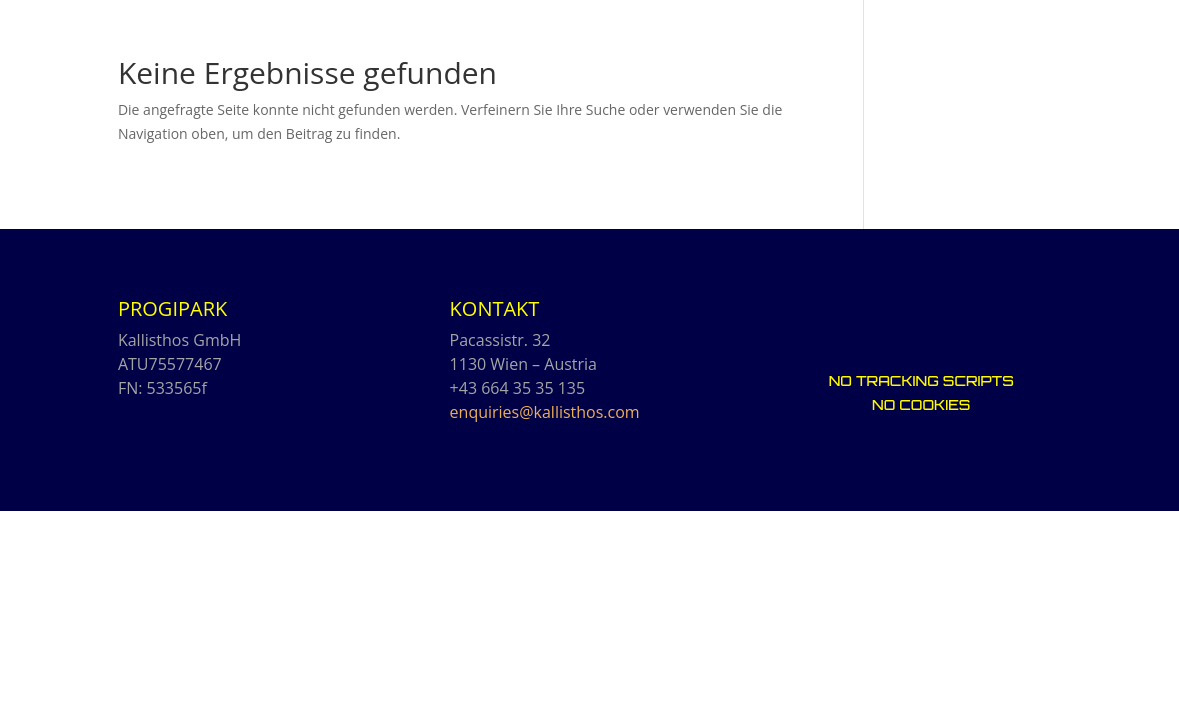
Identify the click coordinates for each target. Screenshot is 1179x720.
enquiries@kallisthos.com (545, 412)
